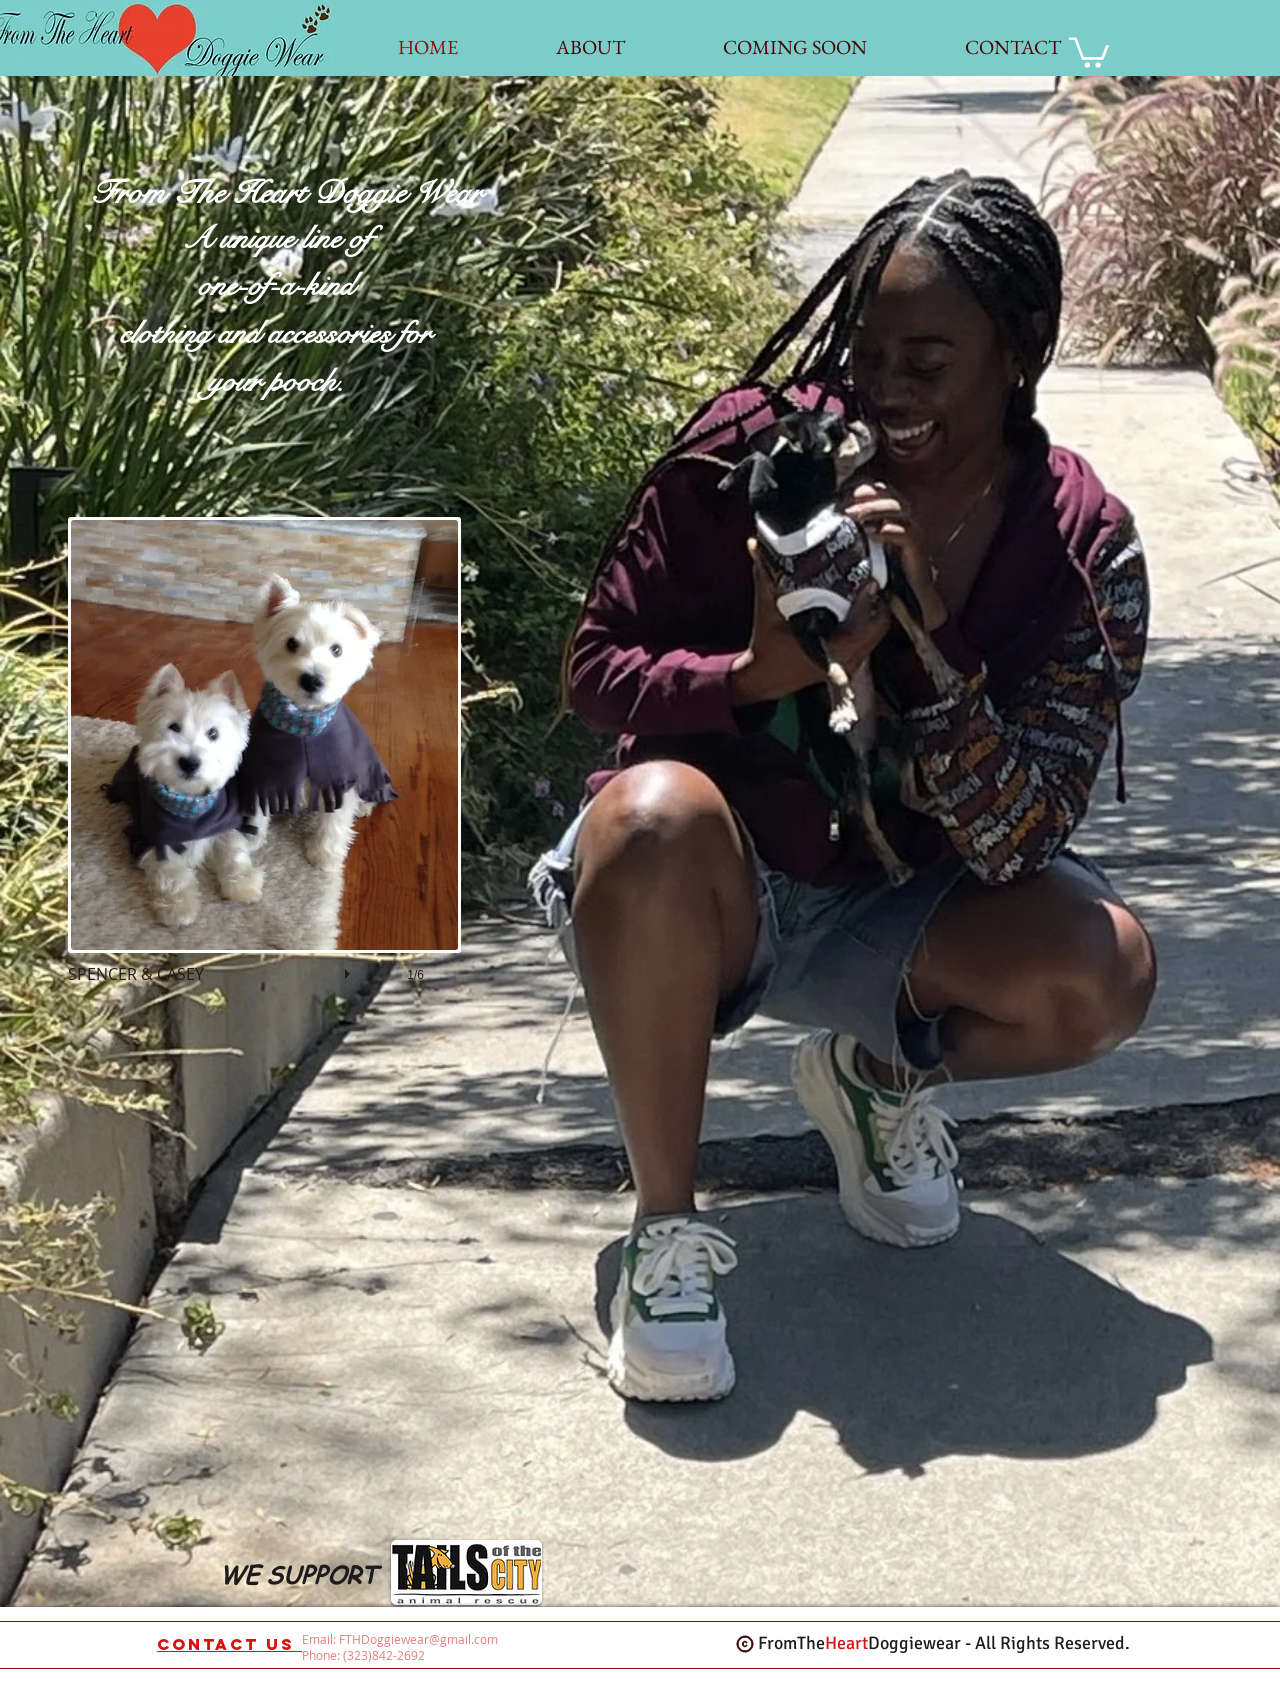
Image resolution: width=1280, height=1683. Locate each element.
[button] (264, 770)
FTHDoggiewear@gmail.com (418, 1639)
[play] (350, 969)
